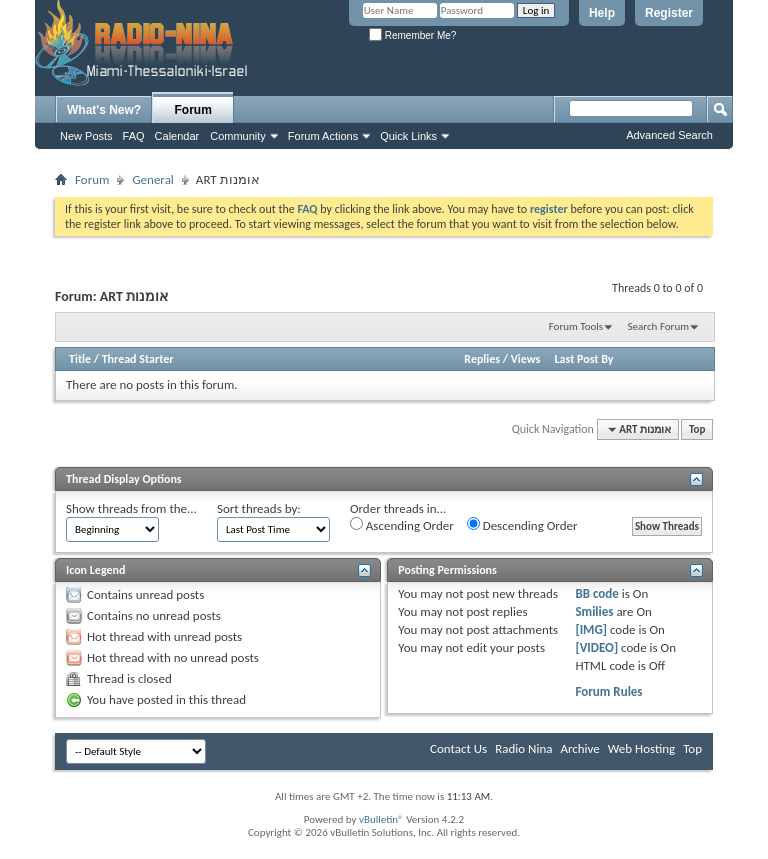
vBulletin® (381, 819)
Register (669, 13)
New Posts (86, 136)
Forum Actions (323, 136)
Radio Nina (523, 748)
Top (697, 429)
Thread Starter (138, 359)
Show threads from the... (131, 508)
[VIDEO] (596, 647)
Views (526, 359)
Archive (579, 748)
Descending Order (522, 525)
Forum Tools (576, 326)
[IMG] (591, 629)
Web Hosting (641, 748)
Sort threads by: (259, 508)
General (152, 179)
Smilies (594, 611)
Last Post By (584, 359)
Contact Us (458, 748)
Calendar (177, 136)
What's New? (104, 110)
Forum (193, 110)
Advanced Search (669, 135)
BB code (596, 593)
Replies (482, 359)
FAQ (134, 136)
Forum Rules (608, 691)
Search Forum (659, 326)
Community (238, 136)
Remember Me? (412, 35)
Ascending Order (402, 525)
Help (602, 13)
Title (80, 359)
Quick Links (408, 136)
